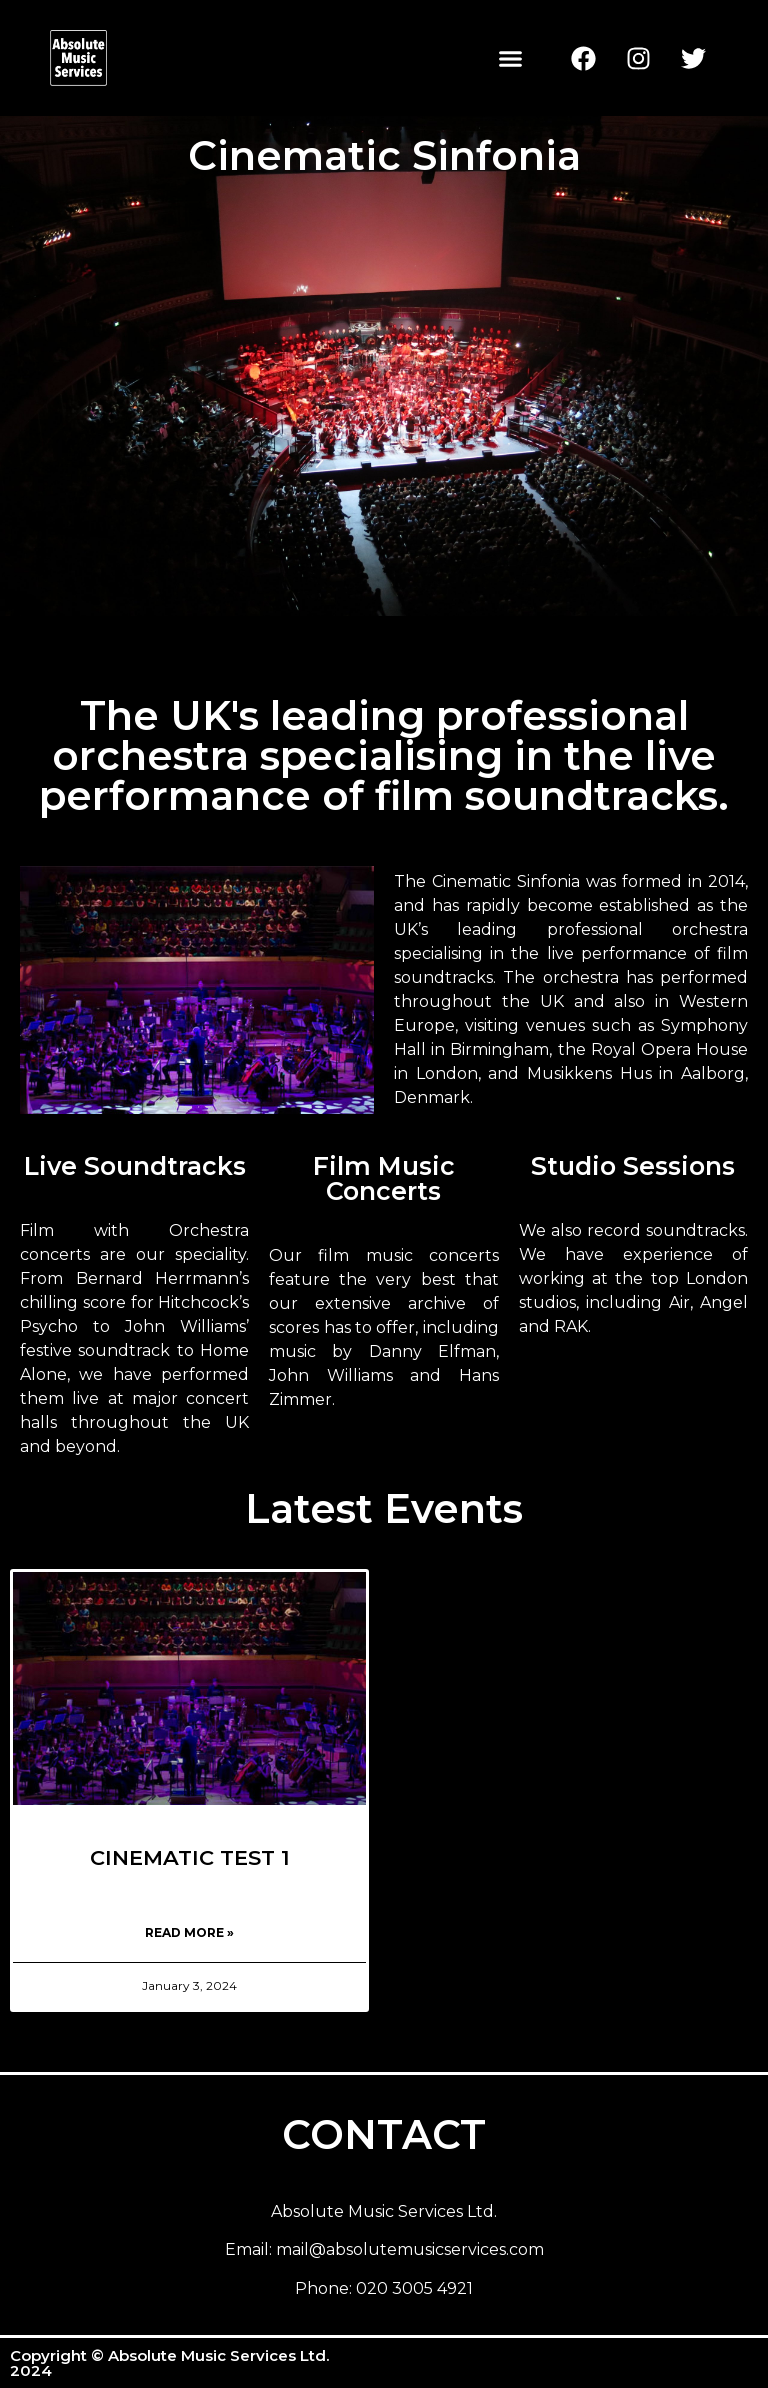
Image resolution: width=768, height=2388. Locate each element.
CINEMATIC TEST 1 (190, 1857)
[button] (511, 58)
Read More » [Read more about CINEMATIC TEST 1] (189, 1932)
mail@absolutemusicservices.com (410, 2249)
